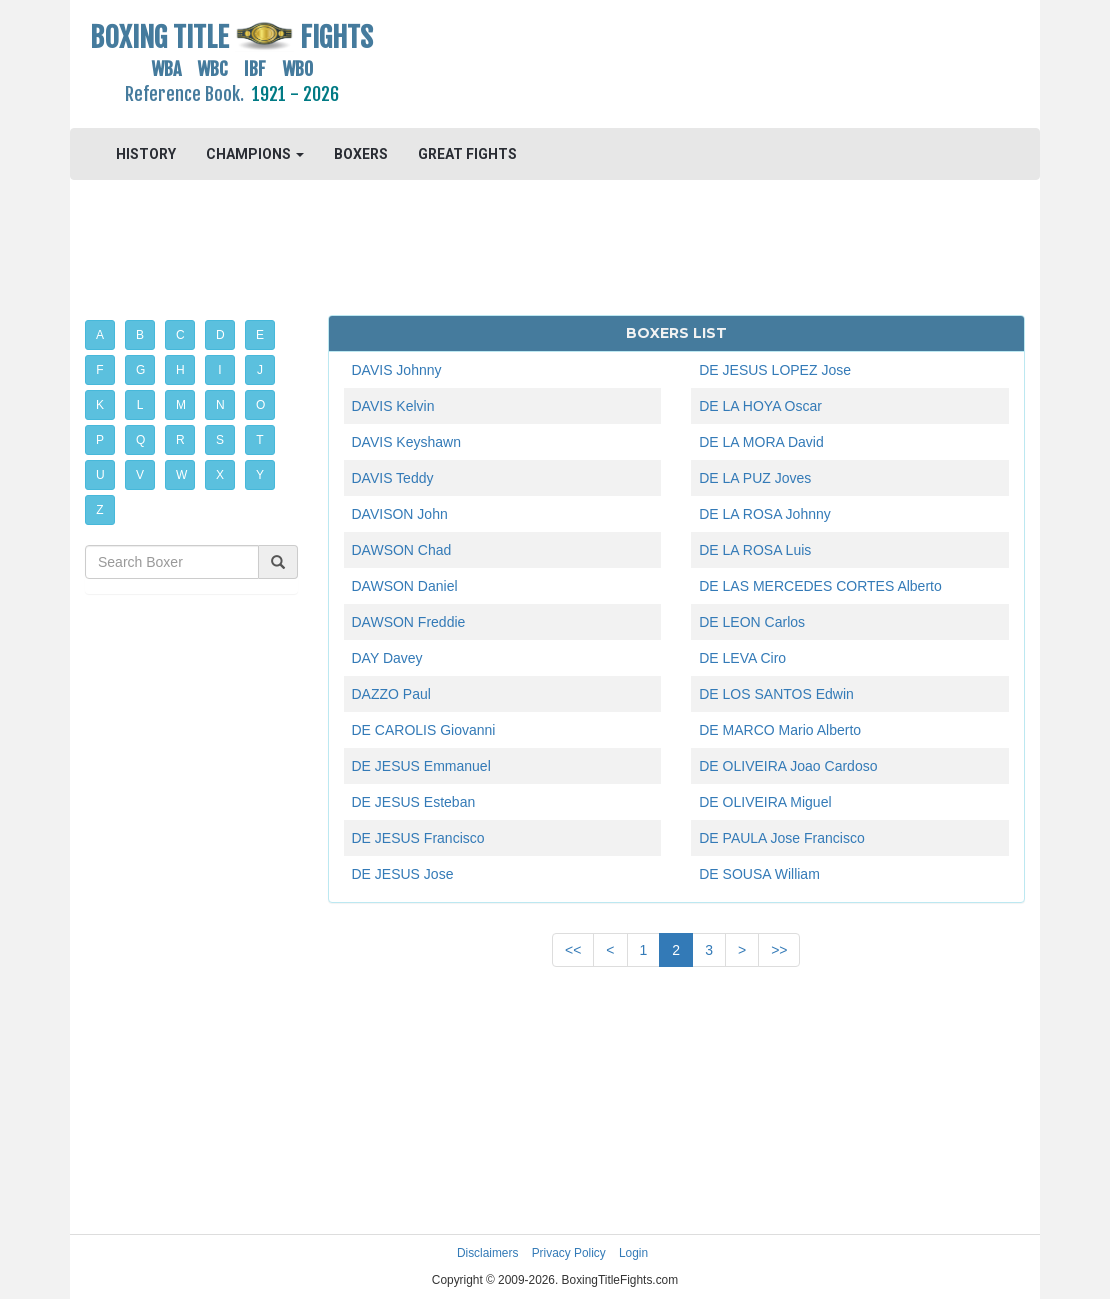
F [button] (99, 370)
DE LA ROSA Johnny (765, 514)
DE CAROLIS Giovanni (424, 730)
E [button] (260, 335)
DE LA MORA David (761, 442)
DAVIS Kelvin (393, 406)
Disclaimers (487, 1253)
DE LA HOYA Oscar (760, 406)
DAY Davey (387, 658)
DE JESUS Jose (403, 874)
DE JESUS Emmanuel (421, 766)
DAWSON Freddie (409, 622)
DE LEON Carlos (752, 622)
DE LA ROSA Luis (755, 550)
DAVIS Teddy (393, 478)
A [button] (100, 335)
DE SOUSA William (759, 874)
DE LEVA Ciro (742, 658)
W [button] (181, 475)
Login (633, 1253)
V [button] (140, 475)
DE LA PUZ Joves (755, 478)
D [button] (220, 335)
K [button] (100, 405)
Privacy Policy (569, 1253)
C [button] (180, 335)
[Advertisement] (676, 65)
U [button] (100, 475)
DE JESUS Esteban (414, 802)
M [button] (181, 405)
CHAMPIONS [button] (255, 154)
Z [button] (99, 510)
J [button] (260, 370)
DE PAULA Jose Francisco (781, 838)
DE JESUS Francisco (418, 838)
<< (573, 950)
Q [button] (140, 440)
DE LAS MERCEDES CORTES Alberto (820, 586)
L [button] (140, 405)
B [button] (140, 335)
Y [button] (260, 475)
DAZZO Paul (391, 694)
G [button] (140, 370)
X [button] (220, 475)
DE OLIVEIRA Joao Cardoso (788, 766)
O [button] (260, 405)
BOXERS (361, 154)
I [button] (219, 370)
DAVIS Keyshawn (406, 442)
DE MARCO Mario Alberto (780, 730)
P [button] (100, 440)
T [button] (259, 440)
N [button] (220, 405)
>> (779, 950)
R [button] (180, 440)
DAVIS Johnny (397, 370)
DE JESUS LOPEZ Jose (775, 370)
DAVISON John (400, 514)
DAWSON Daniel (405, 586)
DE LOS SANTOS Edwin (776, 694)
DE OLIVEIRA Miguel (765, 802)
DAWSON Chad (402, 550)
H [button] (180, 370)
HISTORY (146, 154)
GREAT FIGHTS (467, 154)
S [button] (220, 440)
